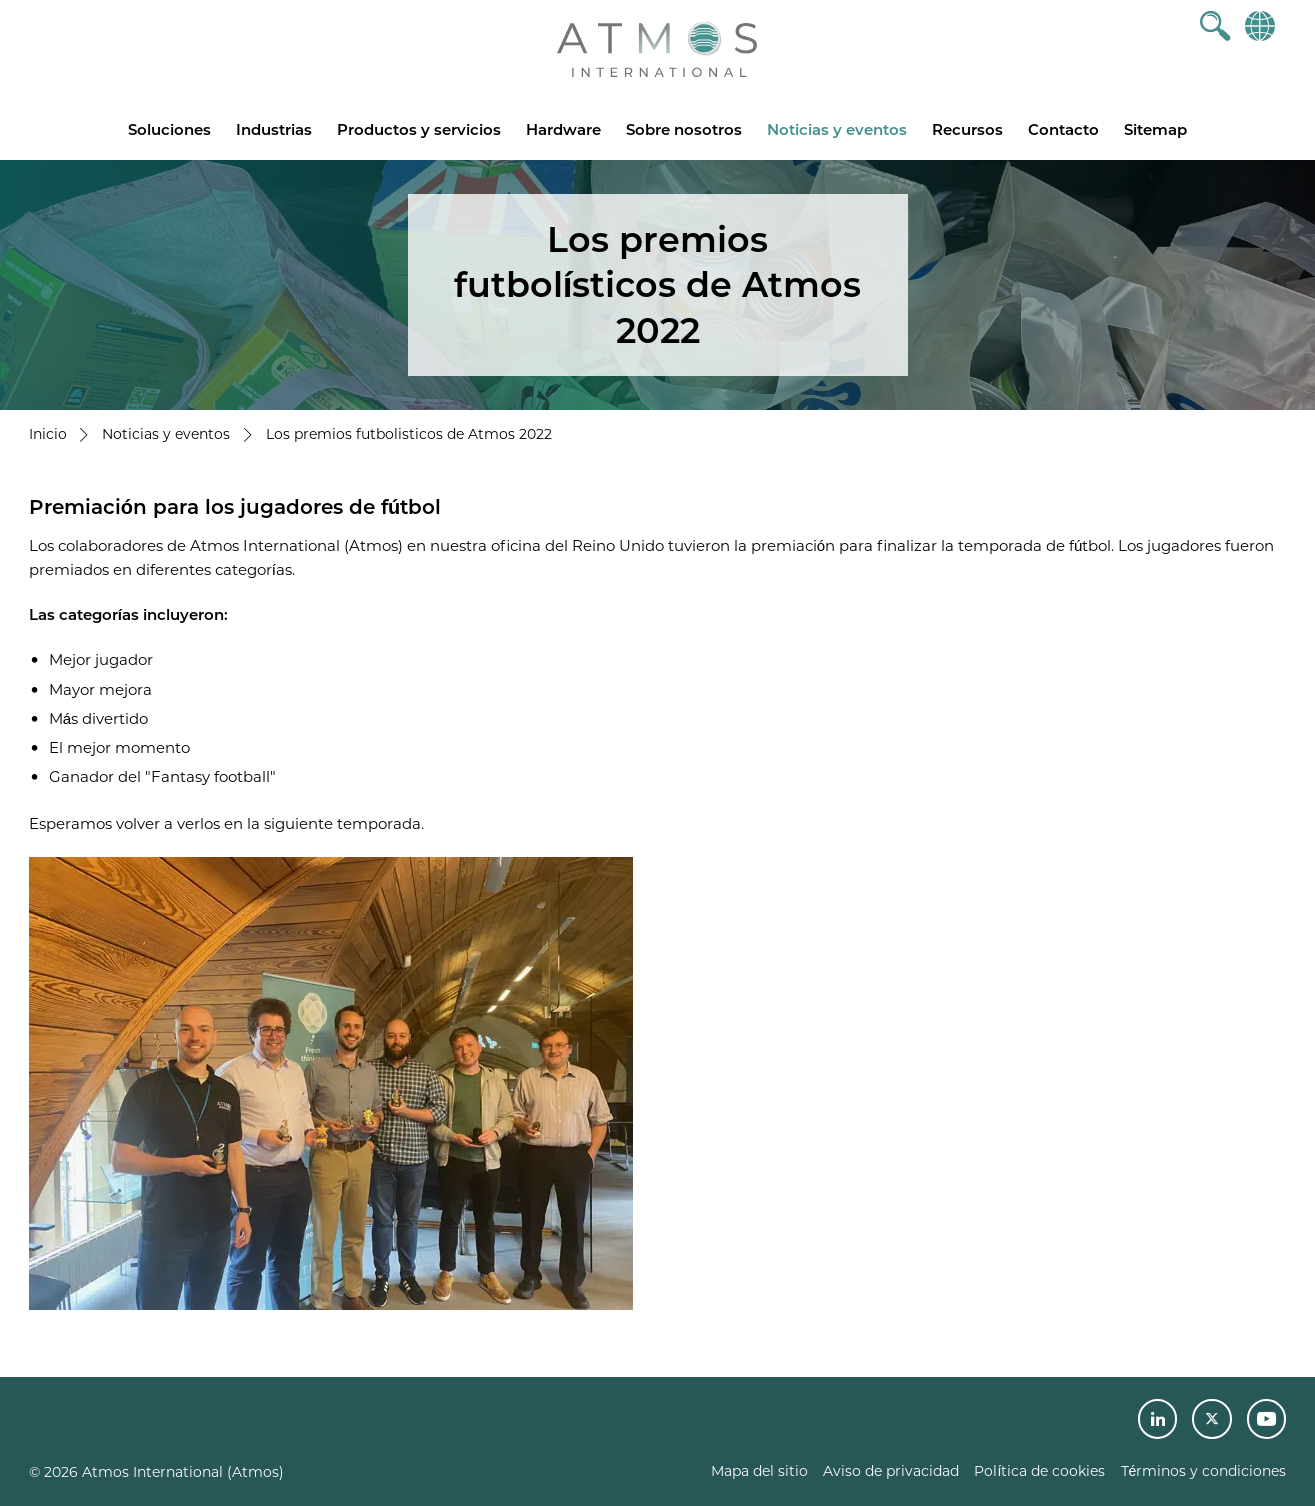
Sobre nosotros (684, 129)
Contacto (1063, 129)
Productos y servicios (419, 129)
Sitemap (1155, 129)
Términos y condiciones (1204, 1471)
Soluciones (169, 129)
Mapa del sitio (759, 1471)
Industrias (274, 129)
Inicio (48, 434)
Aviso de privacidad (891, 1471)
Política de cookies (1039, 1471)
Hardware (563, 129)
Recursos (967, 129)
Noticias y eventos (837, 129)
